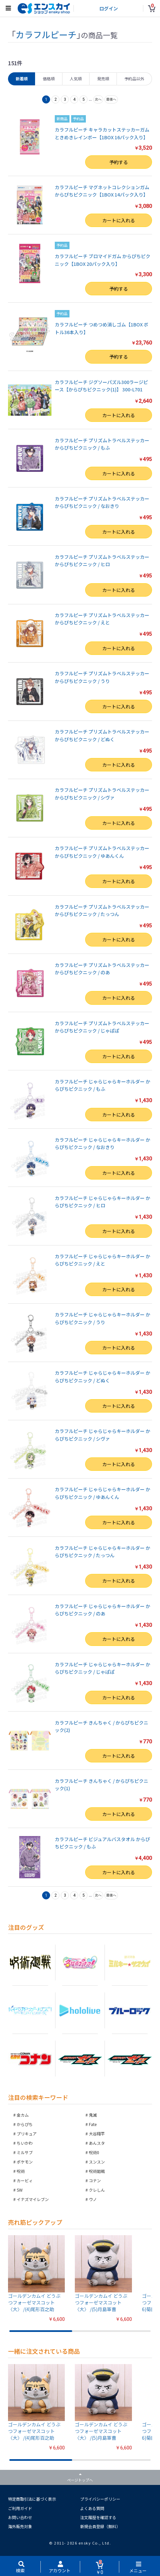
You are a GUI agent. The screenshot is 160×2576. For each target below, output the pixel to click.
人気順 (76, 78)
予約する (118, 162)
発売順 (103, 78)
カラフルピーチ (46, 34)
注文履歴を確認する (98, 2517)
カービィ (25, 2180)
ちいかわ (25, 2143)
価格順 (49, 78)
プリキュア (27, 2133)
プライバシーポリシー (100, 2499)
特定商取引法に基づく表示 (32, 2499)
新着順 (22, 78)
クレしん (97, 2190)
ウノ (93, 2199)
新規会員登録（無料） (100, 2526)
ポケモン (25, 2162)
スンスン (97, 2162)
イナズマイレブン (33, 2199)
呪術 (21, 2171)
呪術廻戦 (97, 2171)
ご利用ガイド (20, 2508)
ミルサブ (25, 2152)
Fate (93, 2124)
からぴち (25, 2124)
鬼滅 (93, 2115)
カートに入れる (118, 220)
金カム (23, 2115)
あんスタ (97, 2143)
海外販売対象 (20, 2526)
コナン (95, 2180)
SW (20, 2190)
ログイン (108, 8)
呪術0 (94, 2152)
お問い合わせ (20, 2517)
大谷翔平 (97, 2133)
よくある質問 (92, 2508)
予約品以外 (134, 78)
